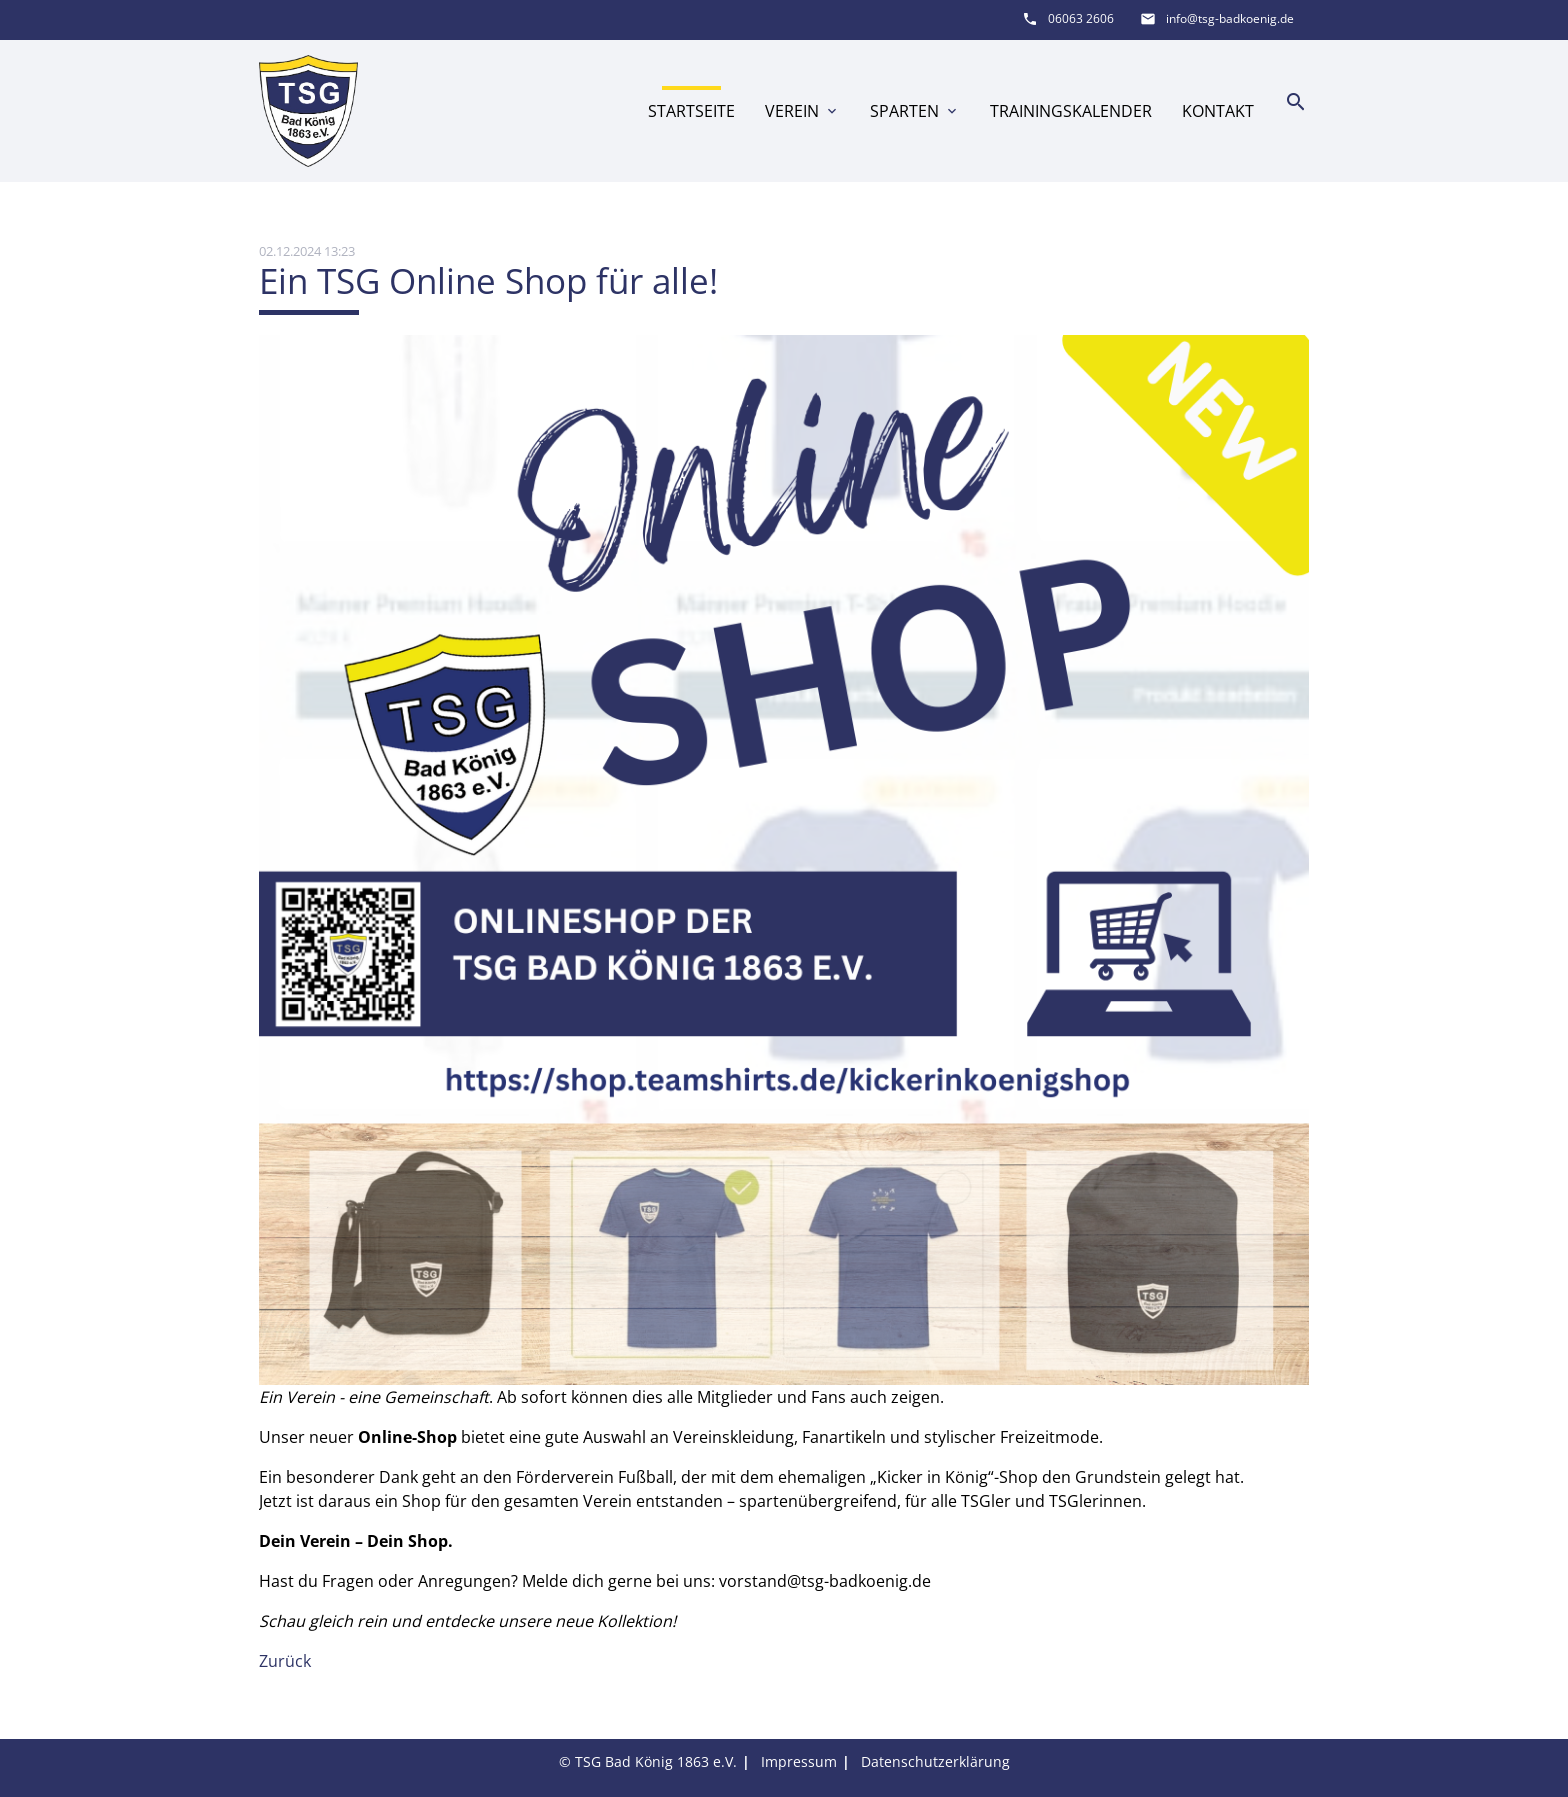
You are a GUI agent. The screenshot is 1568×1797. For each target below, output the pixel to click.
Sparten (915, 111)
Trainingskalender (1071, 111)
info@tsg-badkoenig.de (1230, 18)
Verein (802, 111)
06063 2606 (1081, 18)
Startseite (691, 111)
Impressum (799, 1761)
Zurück (285, 1661)
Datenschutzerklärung (935, 1761)
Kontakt (1218, 111)
